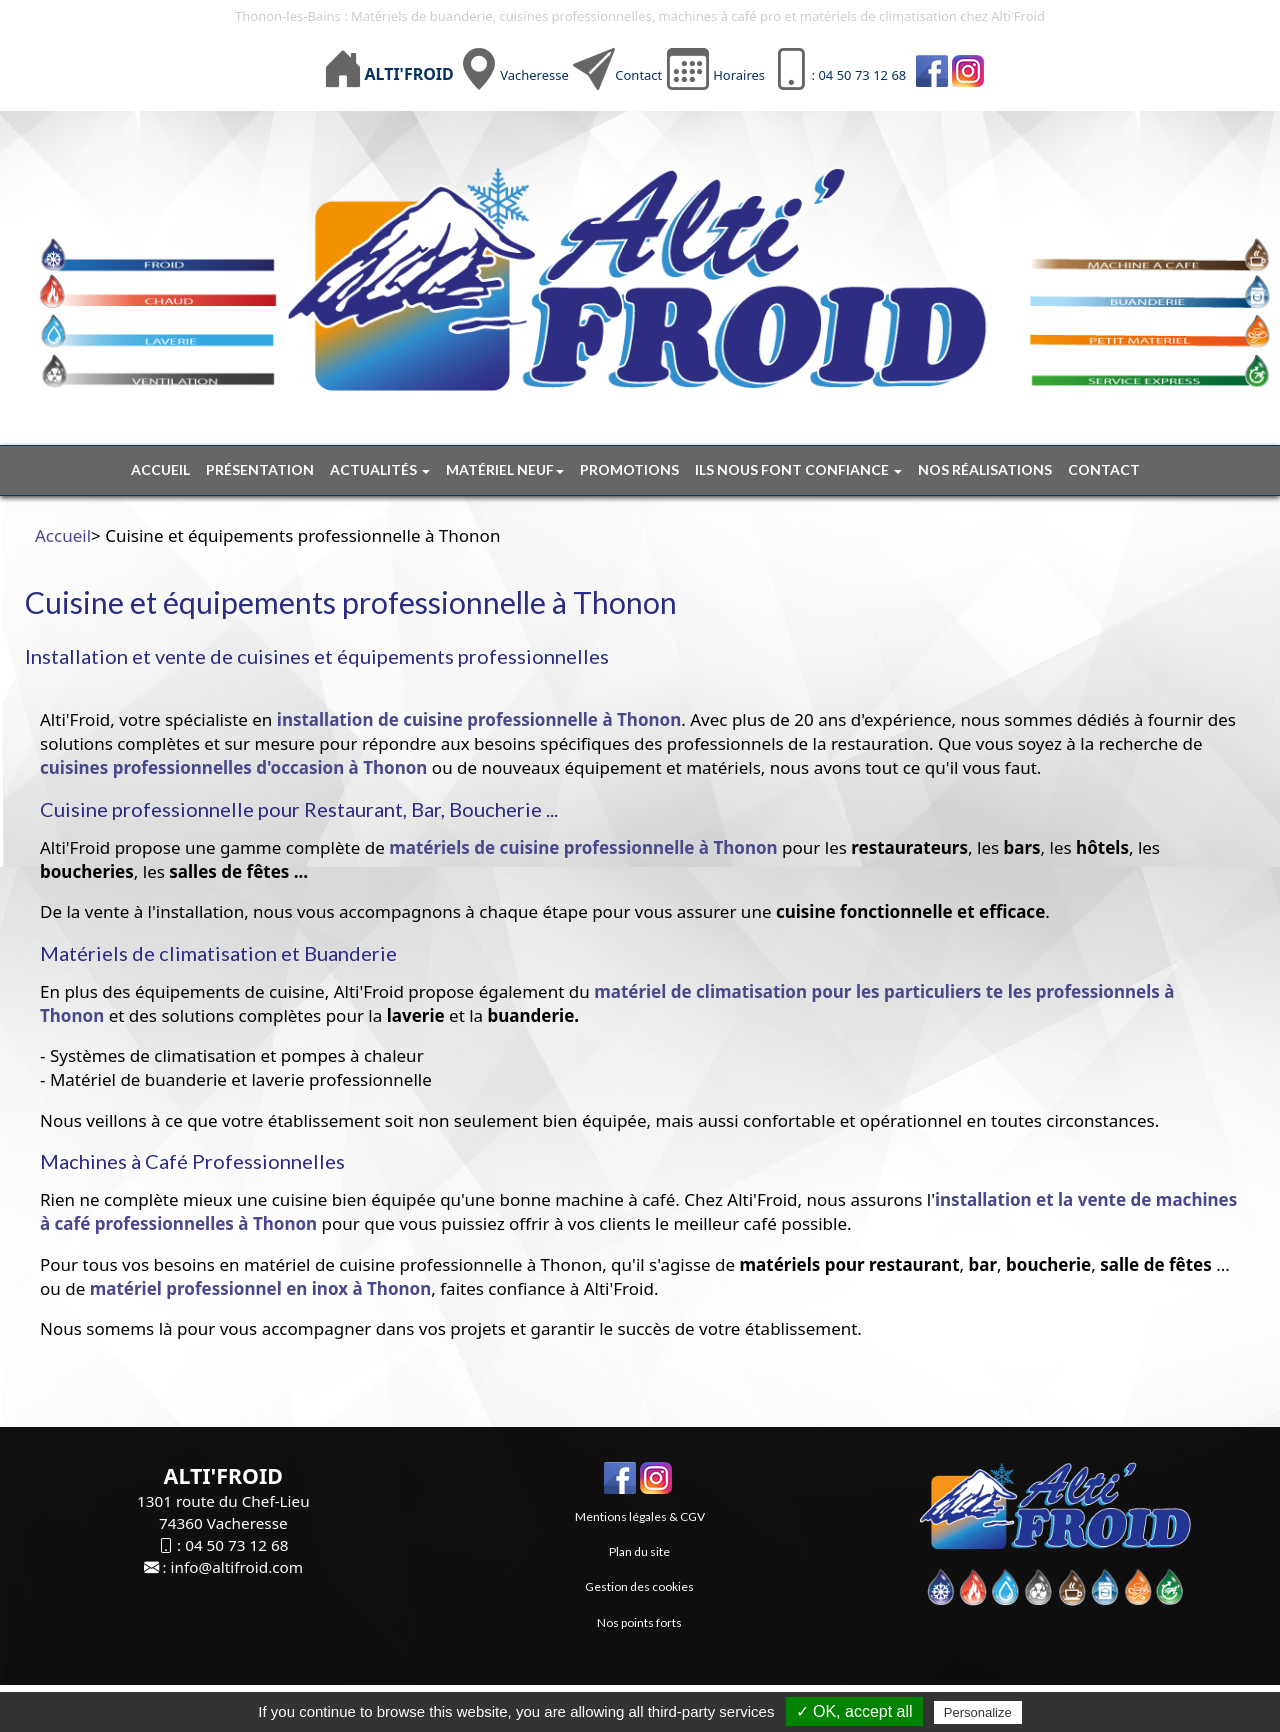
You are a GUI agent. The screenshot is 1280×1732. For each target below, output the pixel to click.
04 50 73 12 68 (236, 1545)
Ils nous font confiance (798, 469)
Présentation (260, 469)
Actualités (380, 469)
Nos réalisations (985, 469)
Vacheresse (534, 75)
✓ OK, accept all (854, 1711)
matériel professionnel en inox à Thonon (261, 1288)
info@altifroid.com (237, 1567)
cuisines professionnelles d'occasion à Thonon (233, 767)
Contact (638, 75)
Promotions (629, 469)
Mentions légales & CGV (640, 1516)
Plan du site (639, 1551)
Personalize (978, 1712)
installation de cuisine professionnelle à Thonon (476, 719)
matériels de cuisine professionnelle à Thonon (583, 847)
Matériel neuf (505, 469)
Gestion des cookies (639, 1586)
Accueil (160, 469)
